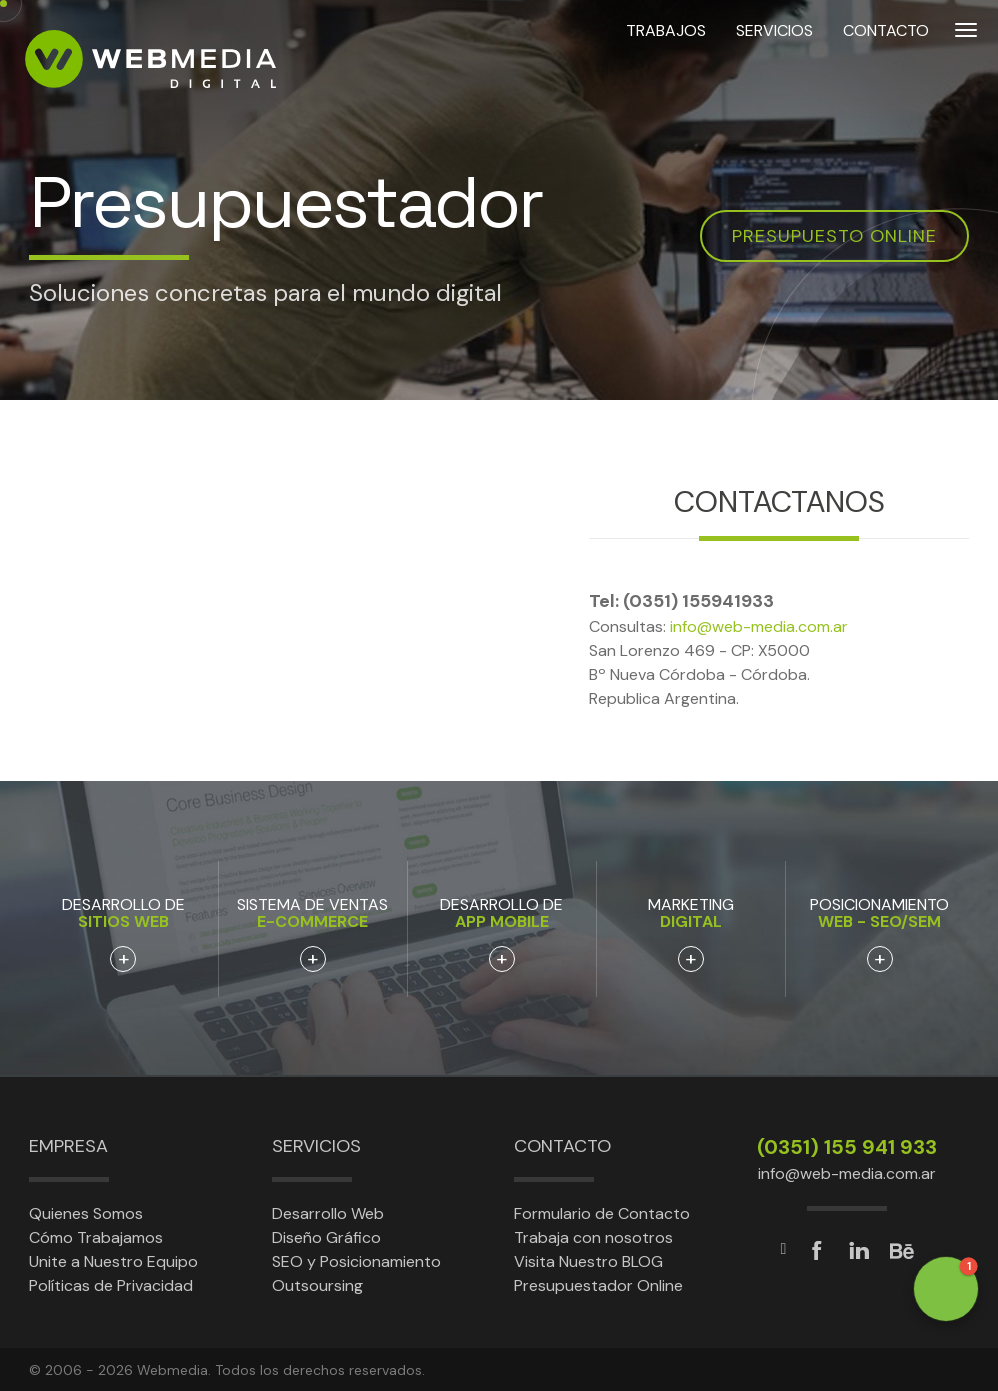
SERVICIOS (774, 58)
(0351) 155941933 (698, 601)
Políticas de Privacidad (111, 1285)
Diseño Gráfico (326, 1237)
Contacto (562, 1146)
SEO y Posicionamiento (356, 1261)
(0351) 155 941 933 (847, 1147)
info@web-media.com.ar (759, 626)
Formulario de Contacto (602, 1213)
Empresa (68, 1146)
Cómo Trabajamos (96, 1237)
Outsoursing (317, 1285)
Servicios (316, 1146)
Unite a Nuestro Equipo (113, 1261)
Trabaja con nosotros (593, 1237)
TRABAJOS (666, 58)
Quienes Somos (86, 1213)
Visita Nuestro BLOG (588, 1261)
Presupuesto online (834, 236)
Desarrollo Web (328, 1213)
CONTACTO (886, 58)
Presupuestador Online (598, 1285)
